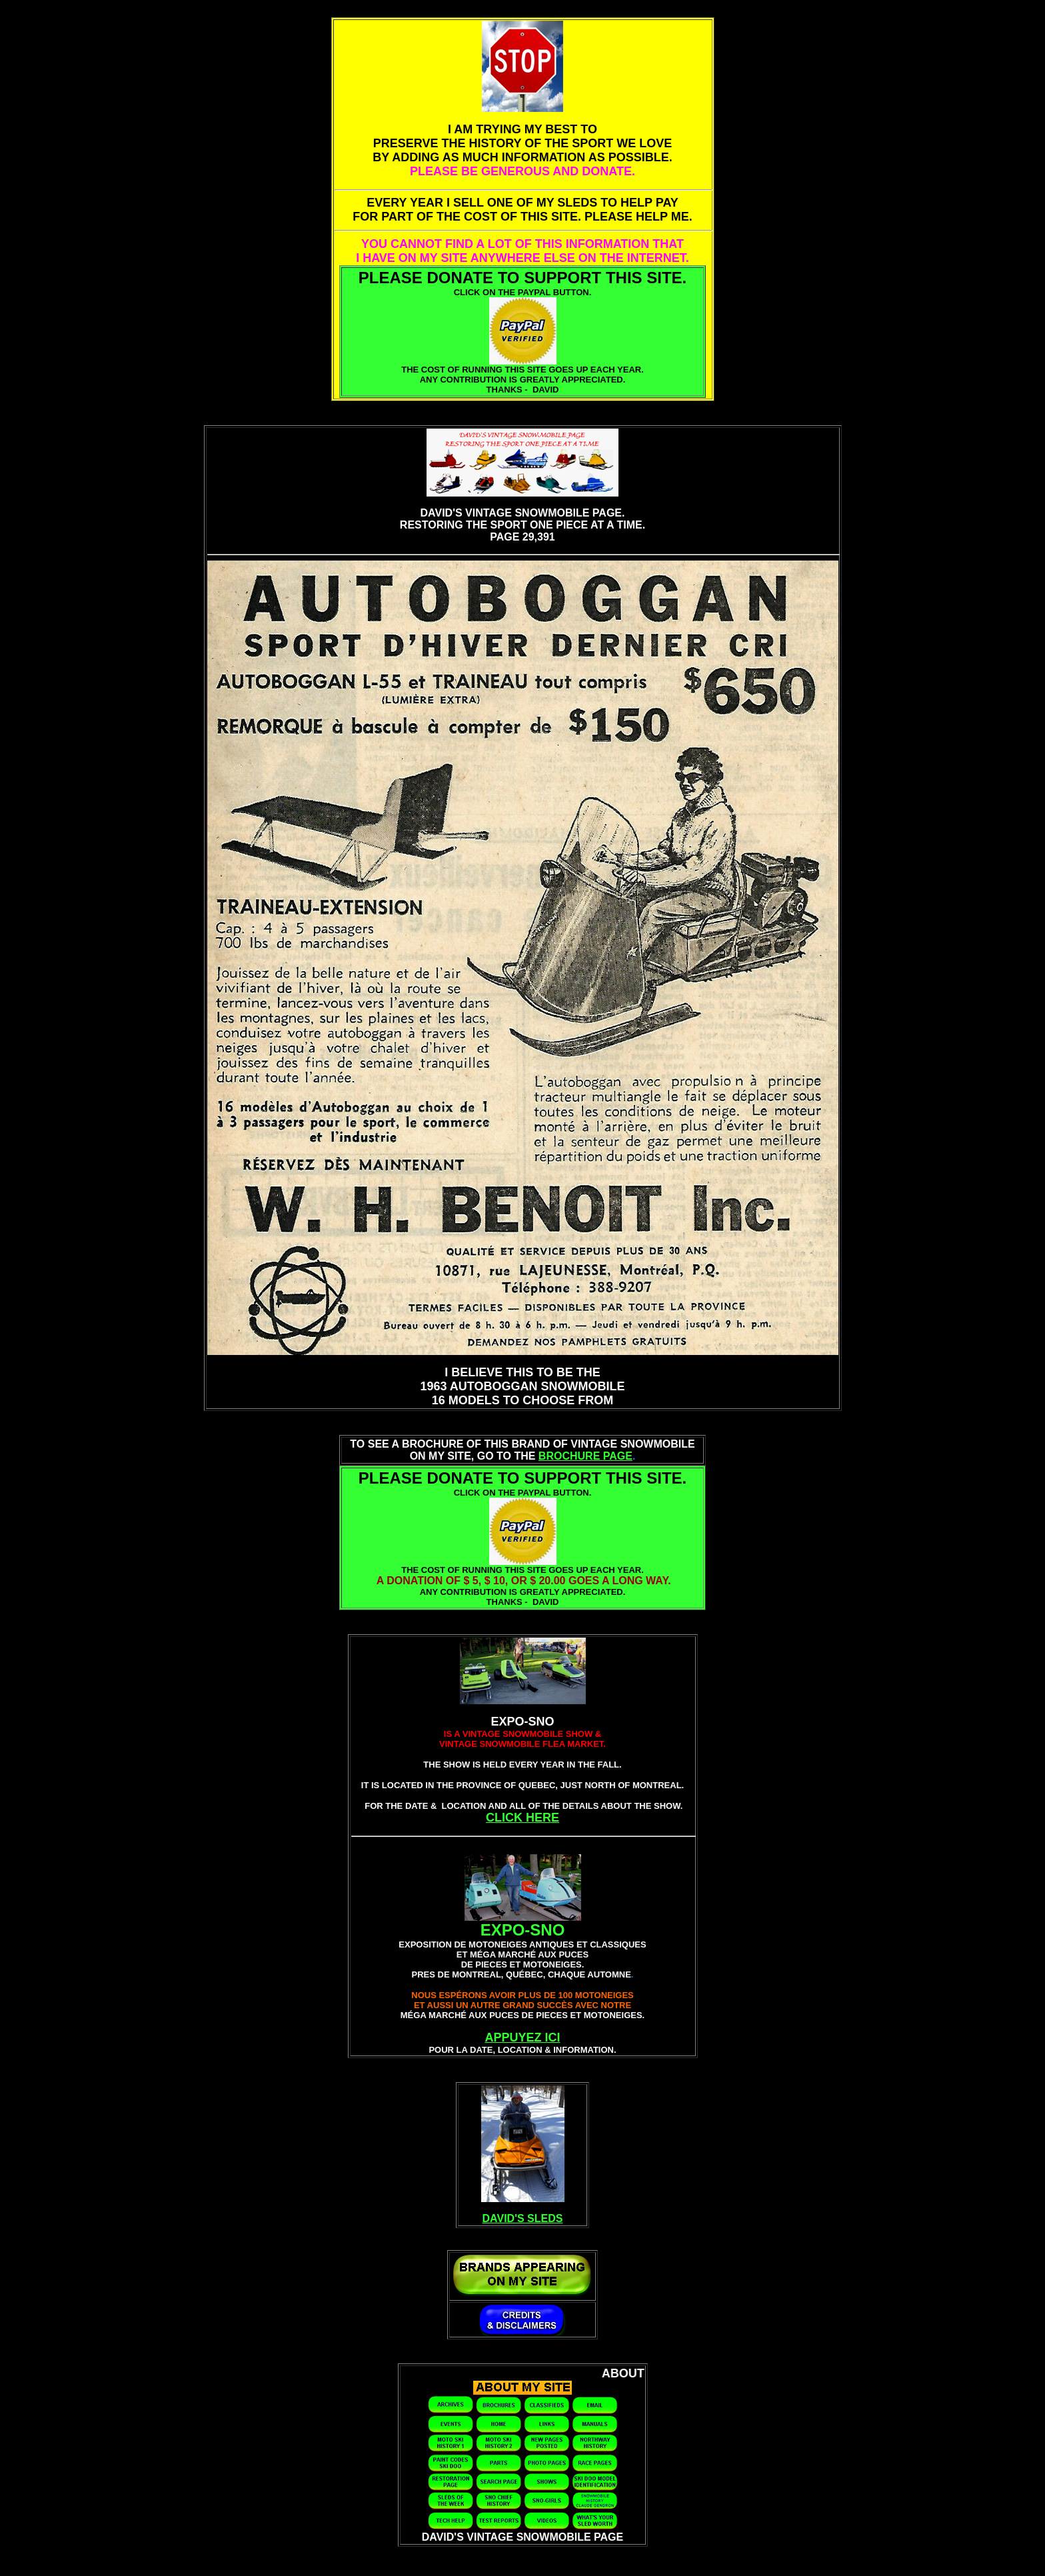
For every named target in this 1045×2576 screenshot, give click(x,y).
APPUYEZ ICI (522, 2037)
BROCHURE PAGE (585, 1456)
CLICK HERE (522, 1817)
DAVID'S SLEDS (523, 2218)
